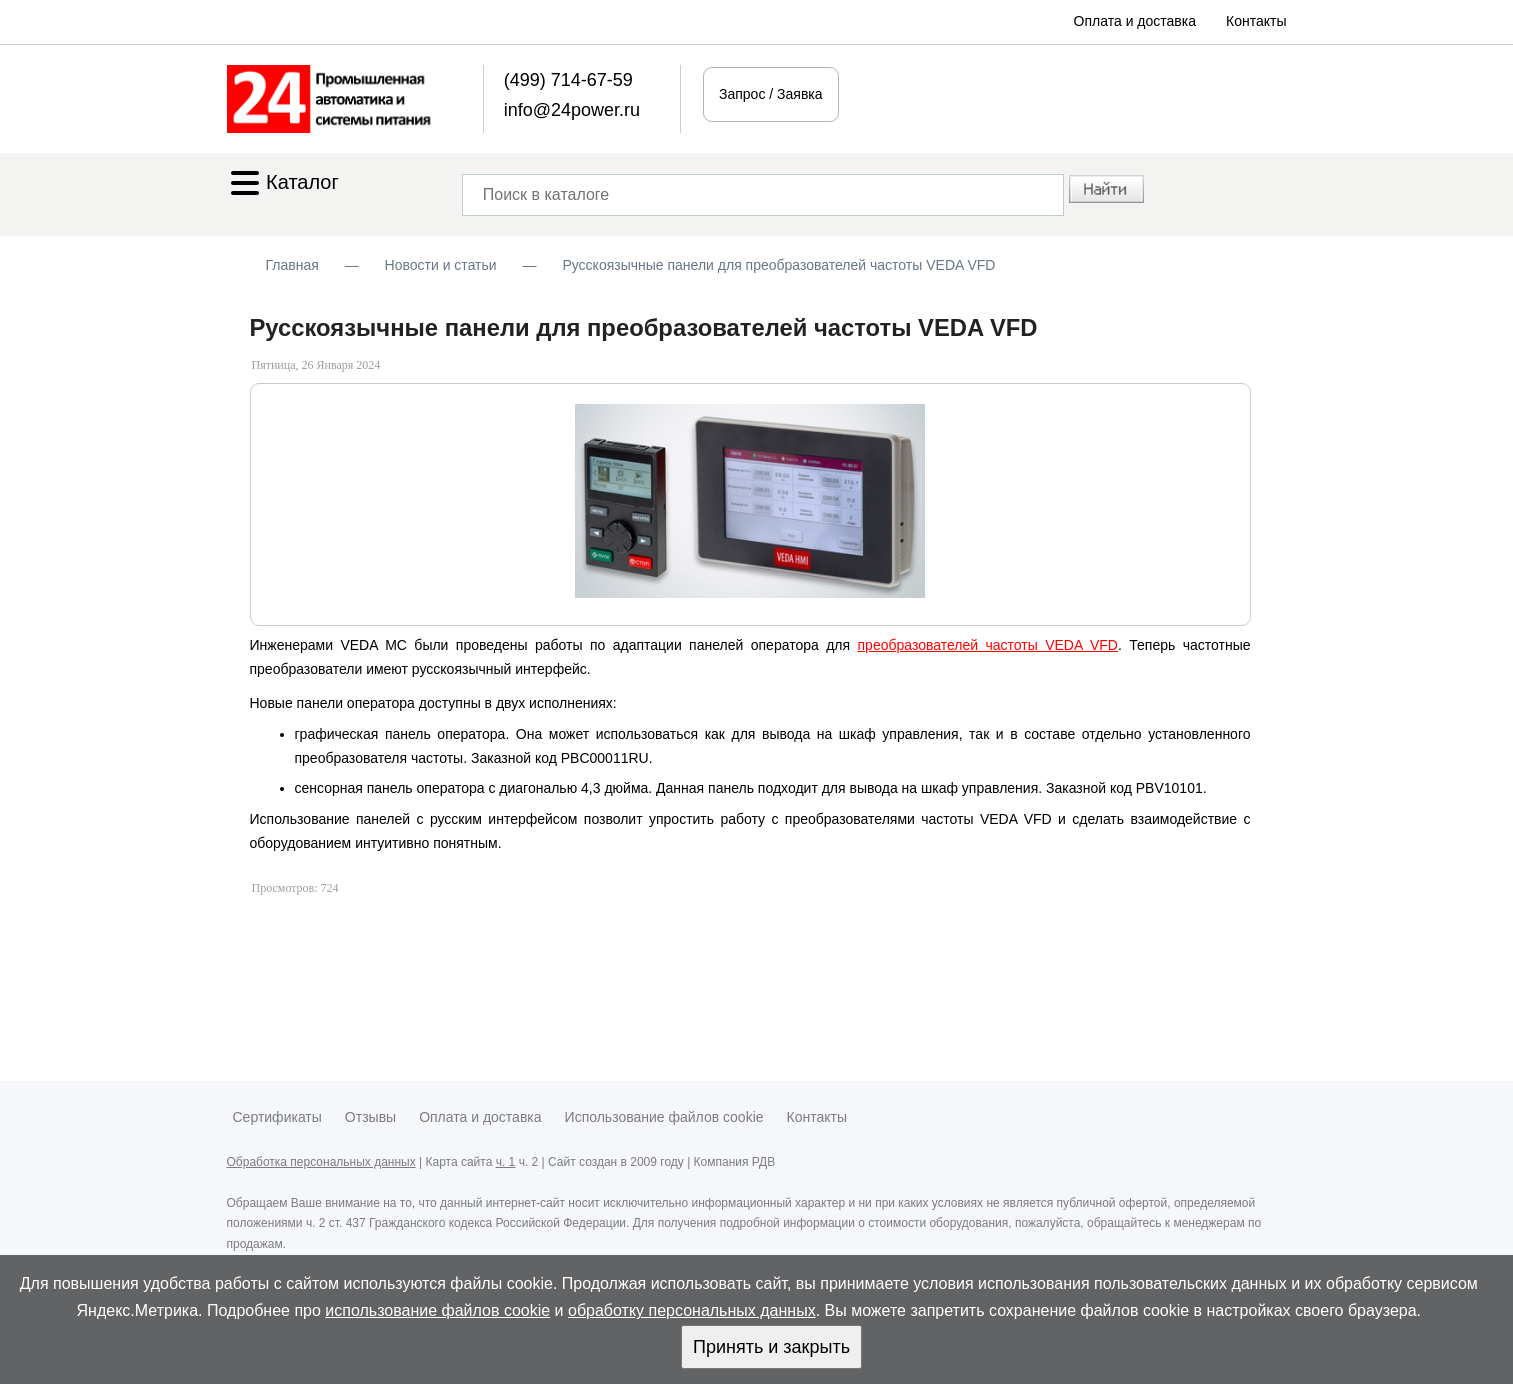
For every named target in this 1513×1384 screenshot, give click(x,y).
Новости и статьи (441, 265)
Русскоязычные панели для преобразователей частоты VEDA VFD (778, 265)
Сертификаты (277, 1117)
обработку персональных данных (692, 1310)
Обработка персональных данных (321, 1162)
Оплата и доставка (1135, 21)
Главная (292, 265)
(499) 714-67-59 (568, 80)
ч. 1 (506, 1162)
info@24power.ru (572, 110)
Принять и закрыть (771, 1347)
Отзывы (370, 1117)
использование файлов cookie (437, 1310)
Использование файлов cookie (664, 1117)
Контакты (1256, 21)
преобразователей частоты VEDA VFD (988, 645)
